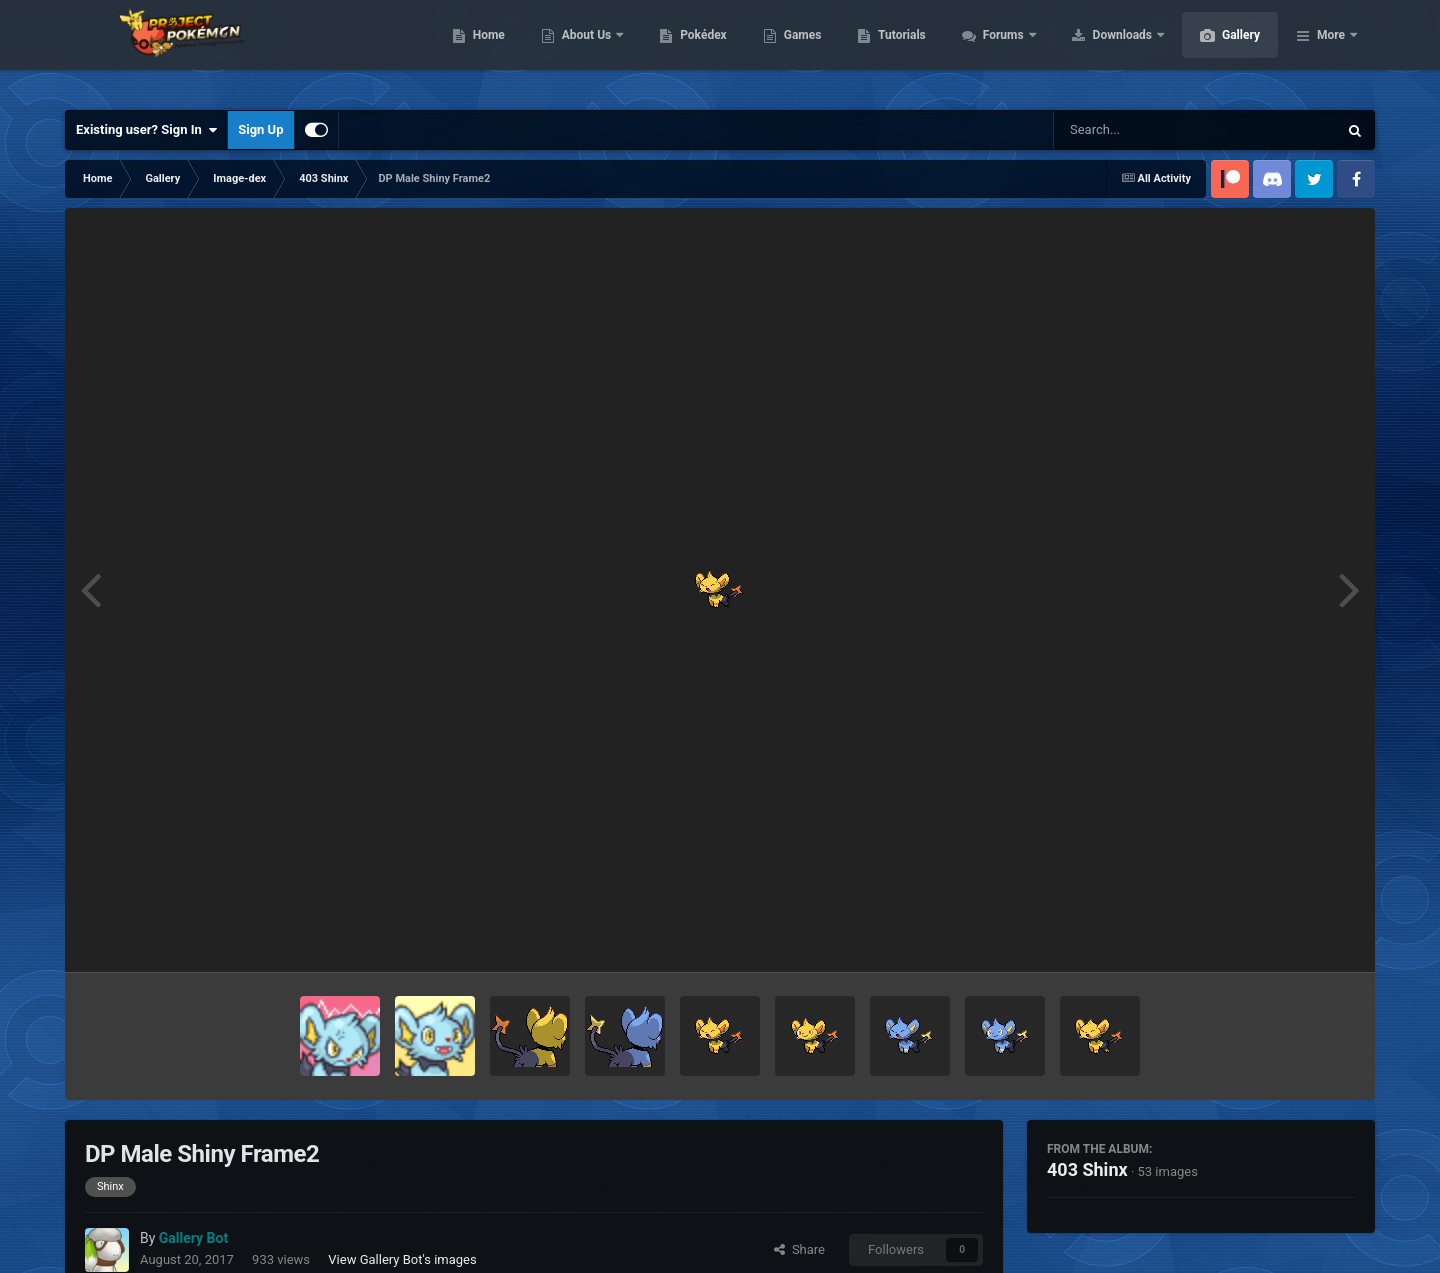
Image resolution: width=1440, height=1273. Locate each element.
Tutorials (996, 50)
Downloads (1218, 50)
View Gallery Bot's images (402, 1259)
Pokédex (798, 50)
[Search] (1145, 130)
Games (897, 50)
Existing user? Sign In (146, 130)
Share (799, 1249)
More (1331, 50)
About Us (682, 50)
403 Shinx (1087, 1169)
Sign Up (260, 129)
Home (583, 50)
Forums (1099, 50)
